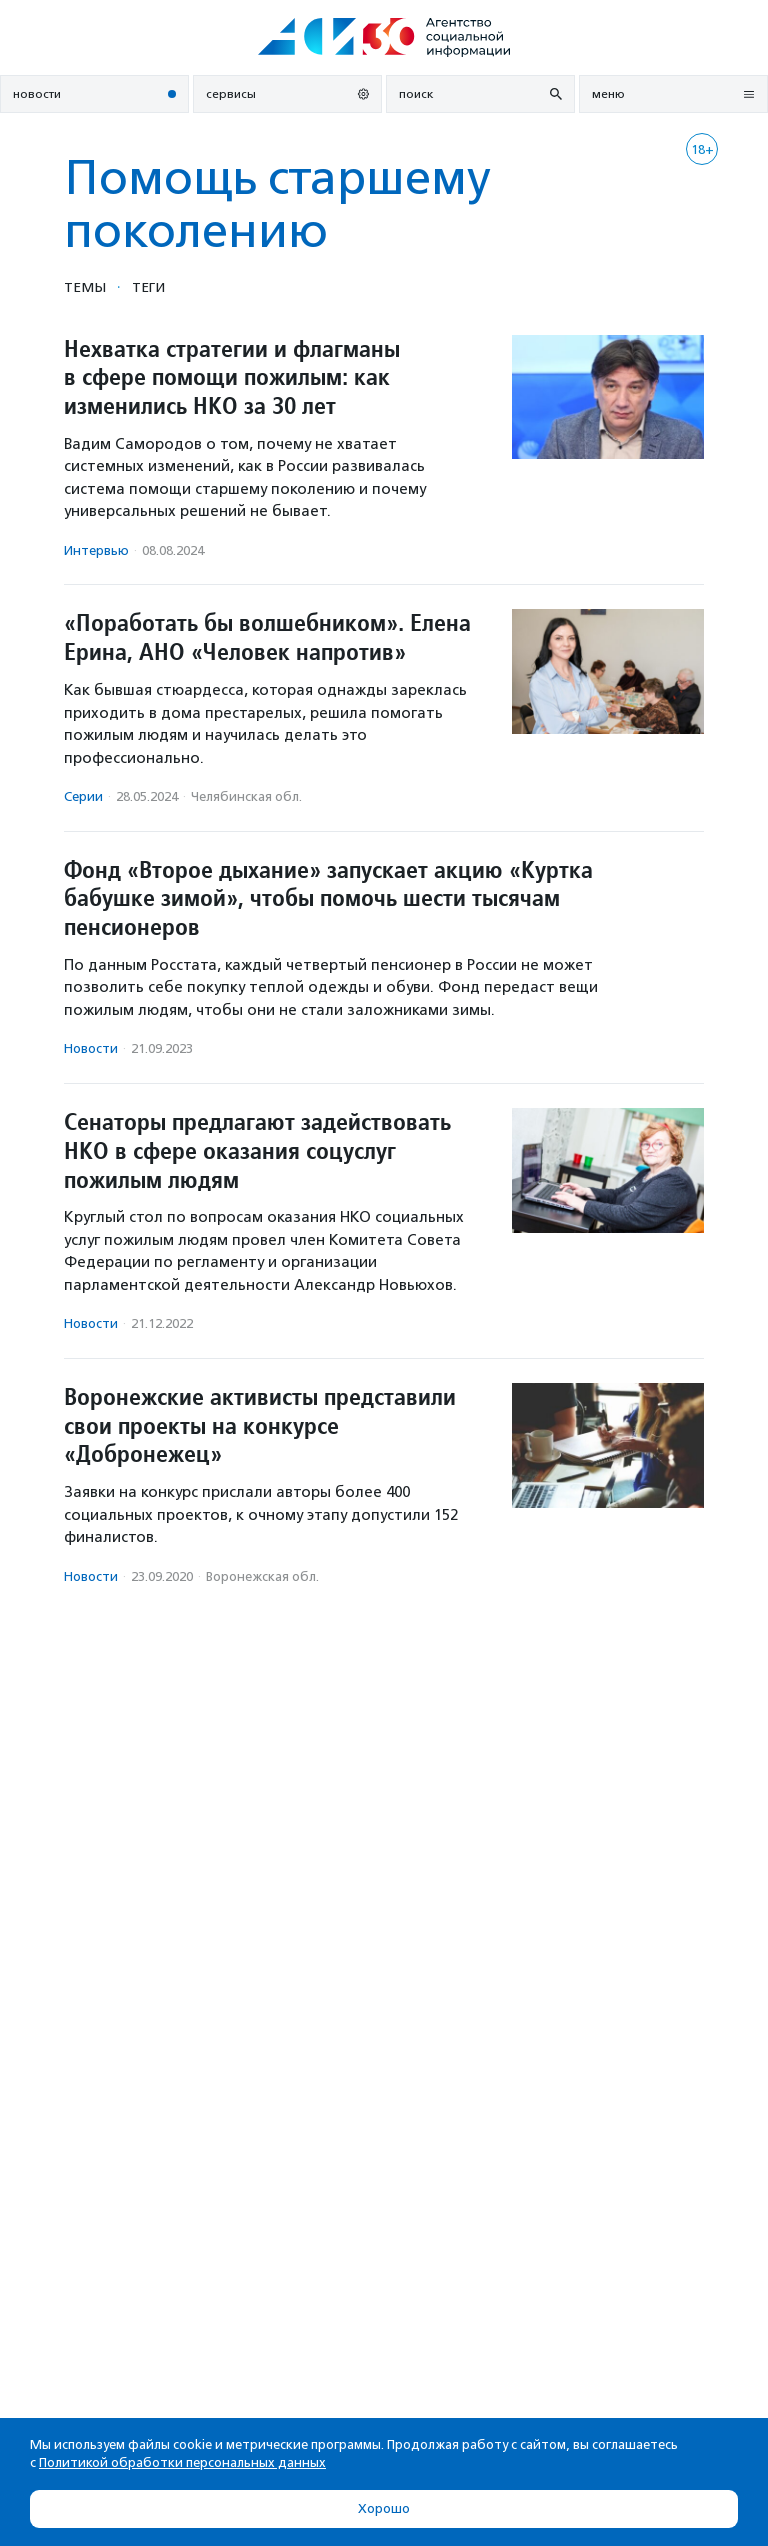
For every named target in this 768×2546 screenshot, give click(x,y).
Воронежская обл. (262, 1576)
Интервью (96, 550)
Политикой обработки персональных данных (182, 2462)
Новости (91, 1048)
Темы (85, 287)
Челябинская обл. (246, 796)
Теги (148, 287)
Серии (83, 796)
